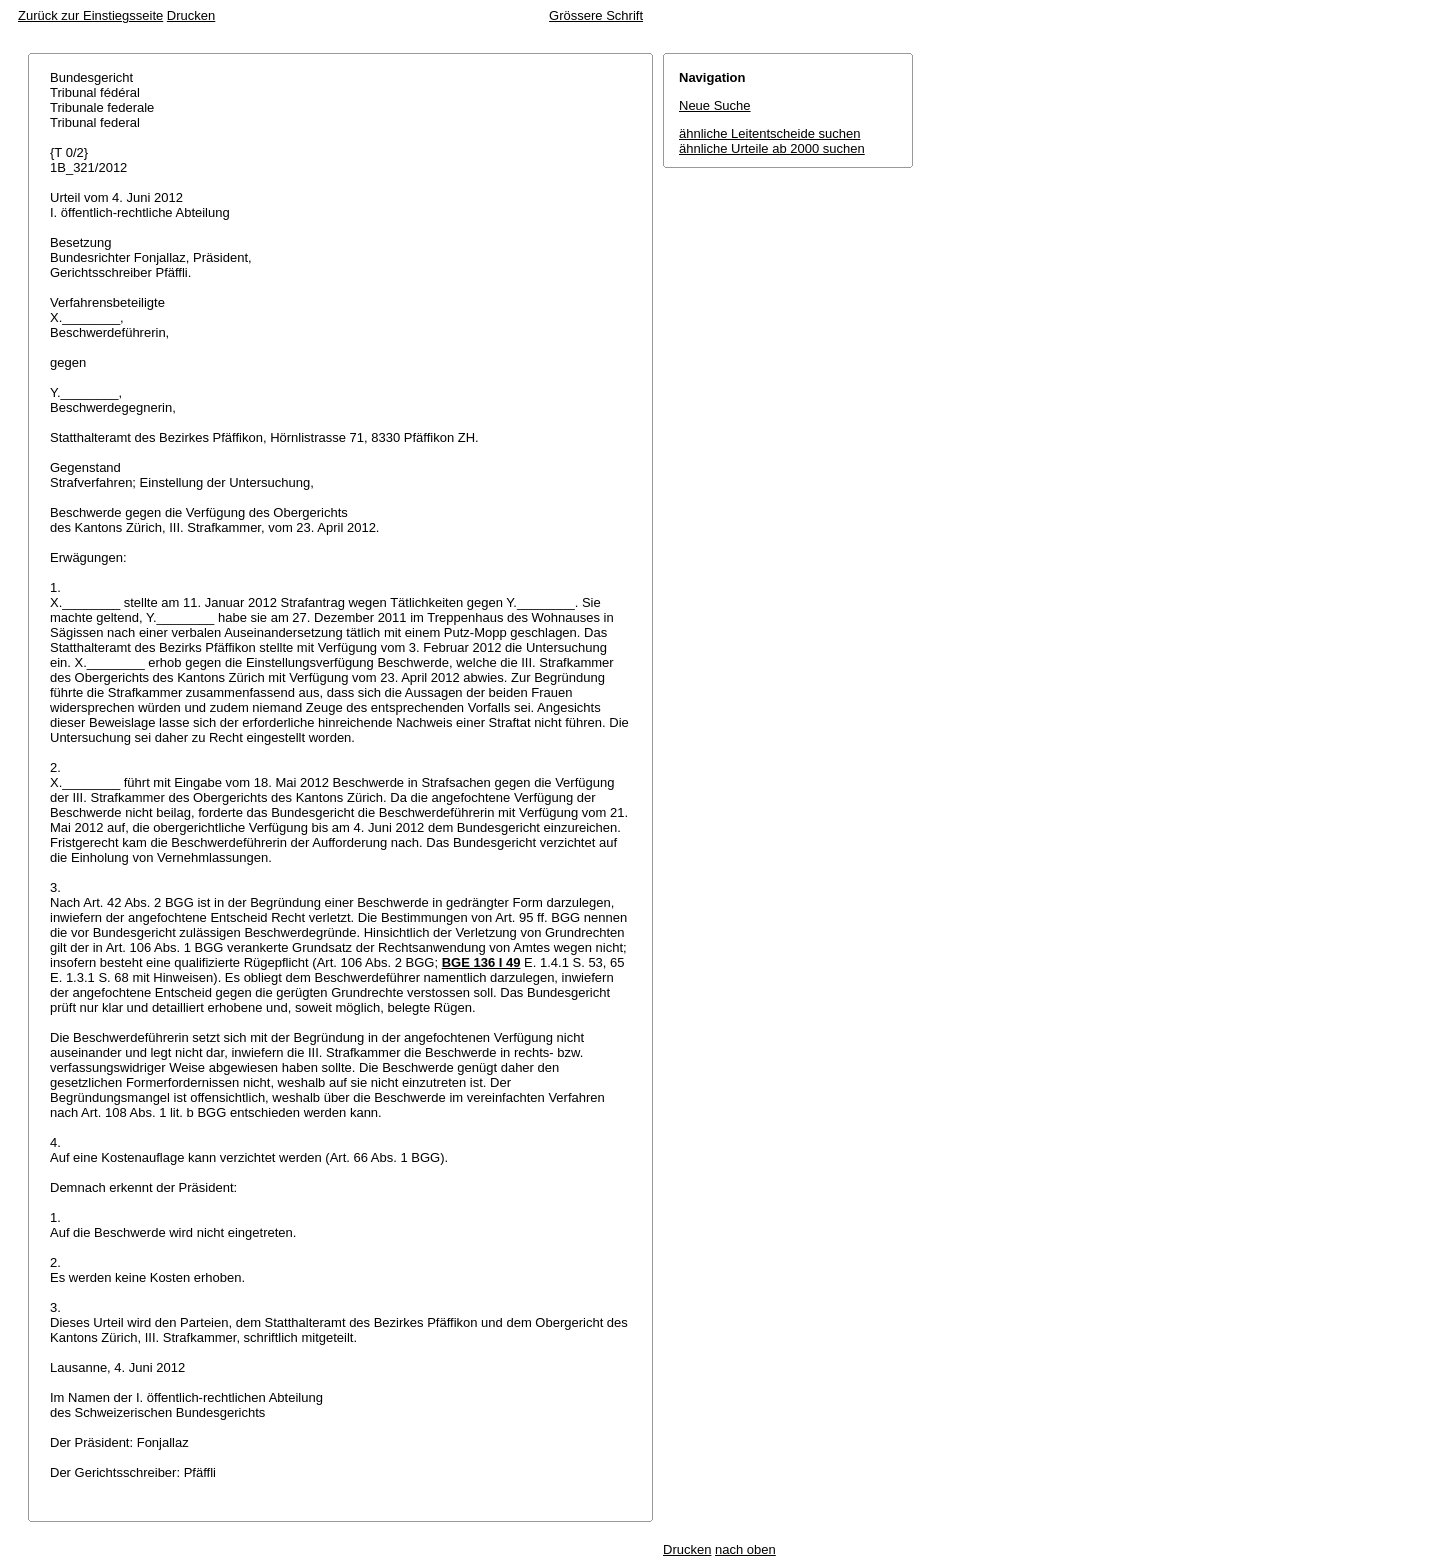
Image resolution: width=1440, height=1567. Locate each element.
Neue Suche (715, 105)
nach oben (745, 1549)
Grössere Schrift (596, 15)
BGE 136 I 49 (481, 962)
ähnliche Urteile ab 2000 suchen (772, 148)
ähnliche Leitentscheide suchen (769, 133)
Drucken (191, 15)
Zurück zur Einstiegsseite (90, 15)
